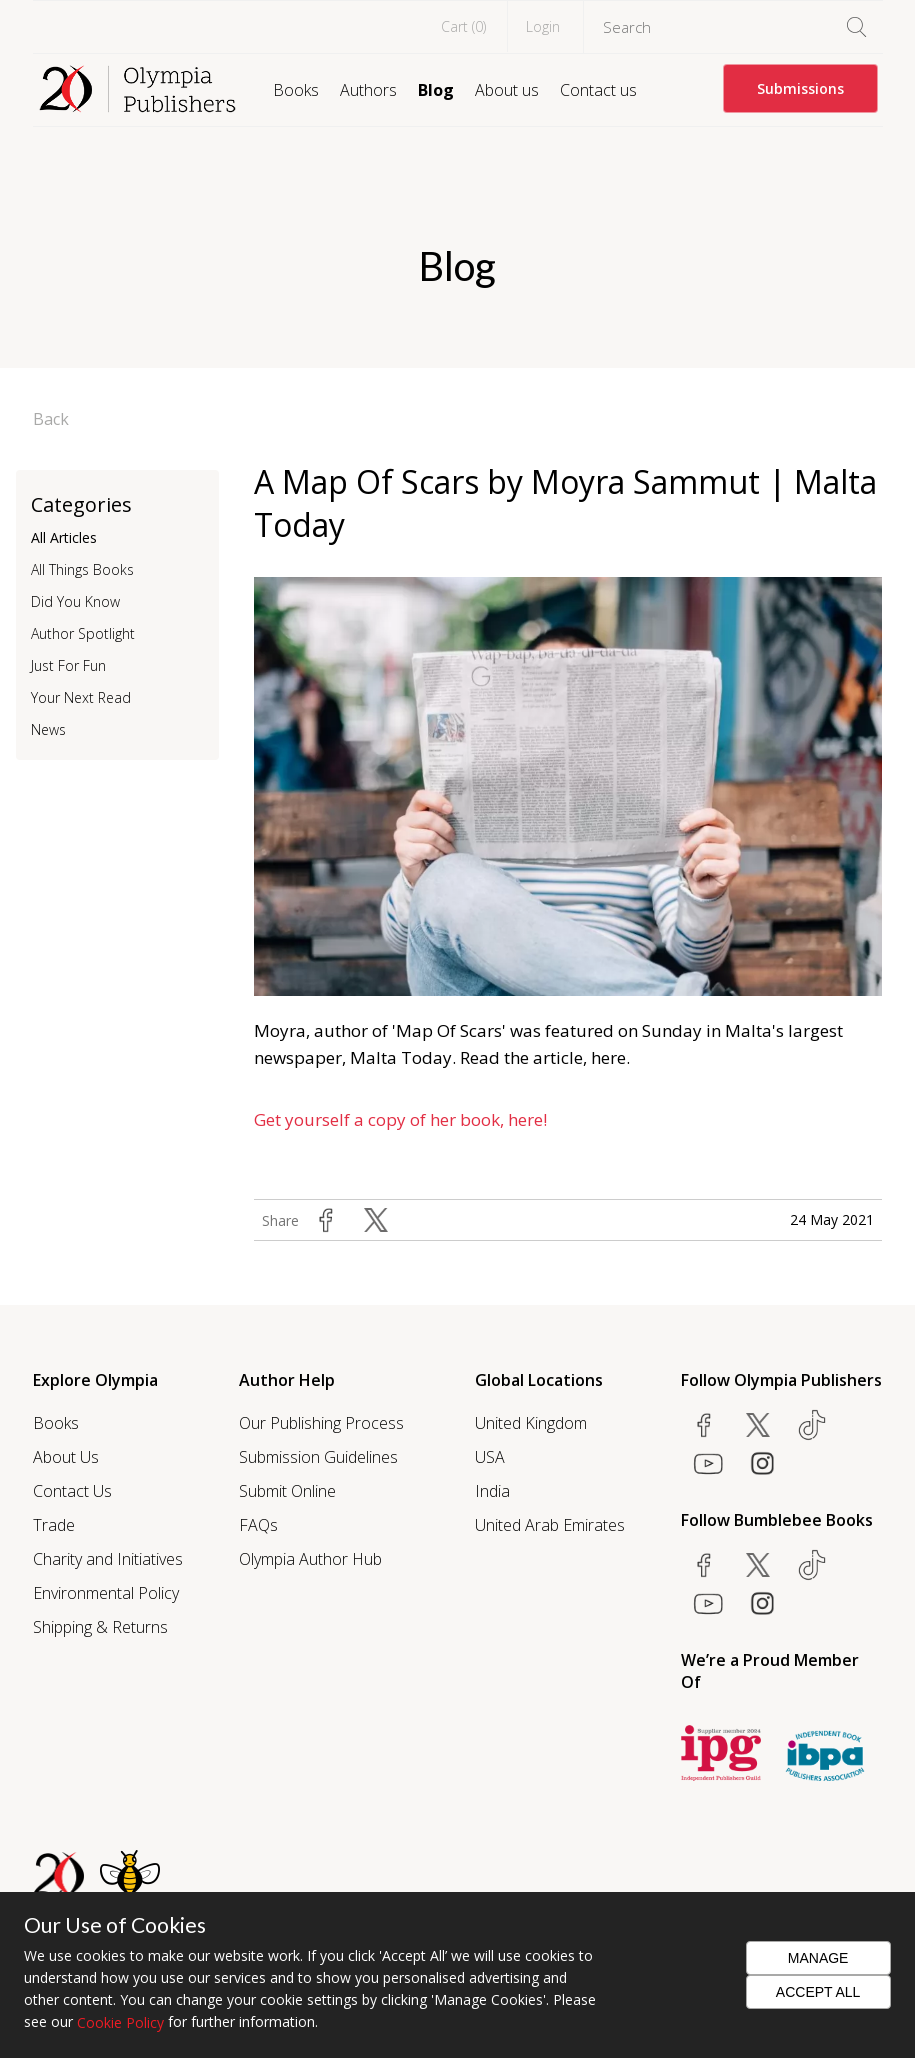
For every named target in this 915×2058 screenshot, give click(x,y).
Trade (54, 1525)
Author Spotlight (83, 633)
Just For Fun (68, 665)
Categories (81, 504)
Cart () (463, 26)
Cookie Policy (120, 2022)
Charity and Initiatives (108, 1559)
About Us (66, 1457)
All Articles (64, 537)
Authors (368, 90)
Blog (436, 90)
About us (507, 90)
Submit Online (287, 1491)
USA (490, 1457)
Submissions (800, 88)
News (48, 729)
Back (51, 419)
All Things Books (82, 569)
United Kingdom (531, 1423)
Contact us (598, 90)
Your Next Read (81, 697)
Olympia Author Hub (310, 1559)
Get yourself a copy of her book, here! (400, 1119)
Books (296, 90)
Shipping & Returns (100, 1627)
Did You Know (75, 601)
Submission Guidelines (318, 1457)
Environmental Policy (106, 1593)
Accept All (818, 1992)
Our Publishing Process (321, 1423)
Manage (818, 1958)
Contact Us (72, 1491)
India (492, 1491)
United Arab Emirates (550, 1525)
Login (543, 26)
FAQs (258, 1525)
